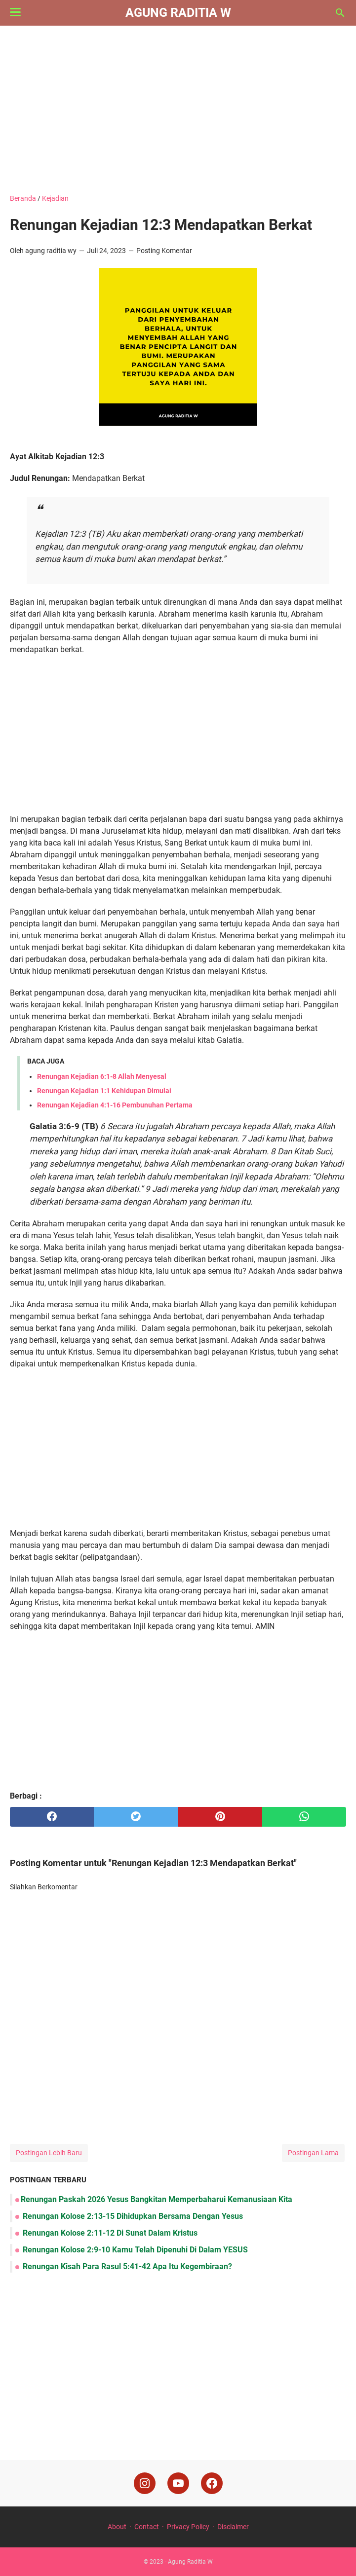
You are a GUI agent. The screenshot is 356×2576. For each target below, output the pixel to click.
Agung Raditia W (178, 12)
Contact (146, 2527)
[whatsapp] (304, 1817)
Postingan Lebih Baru (49, 2153)
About (117, 2527)
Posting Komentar (164, 251)
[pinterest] (220, 1817)
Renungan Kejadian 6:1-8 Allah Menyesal (101, 1076)
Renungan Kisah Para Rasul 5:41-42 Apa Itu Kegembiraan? (126, 2266)
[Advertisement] (178, 109)
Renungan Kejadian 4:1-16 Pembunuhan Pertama (115, 1105)
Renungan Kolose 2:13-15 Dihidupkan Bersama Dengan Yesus (132, 2216)
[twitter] (136, 1817)
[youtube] (178, 2483)
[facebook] (52, 1817)
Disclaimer (233, 2527)
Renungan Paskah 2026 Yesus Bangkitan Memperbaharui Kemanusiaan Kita (156, 2199)
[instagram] (145, 2483)
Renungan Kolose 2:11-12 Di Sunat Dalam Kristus (109, 2233)
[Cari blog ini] (340, 13)
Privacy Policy (188, 2527)
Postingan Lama (313, 2153)
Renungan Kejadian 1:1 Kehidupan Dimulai (104, 1091)
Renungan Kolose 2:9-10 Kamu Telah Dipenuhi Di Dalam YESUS (134, 2249)
